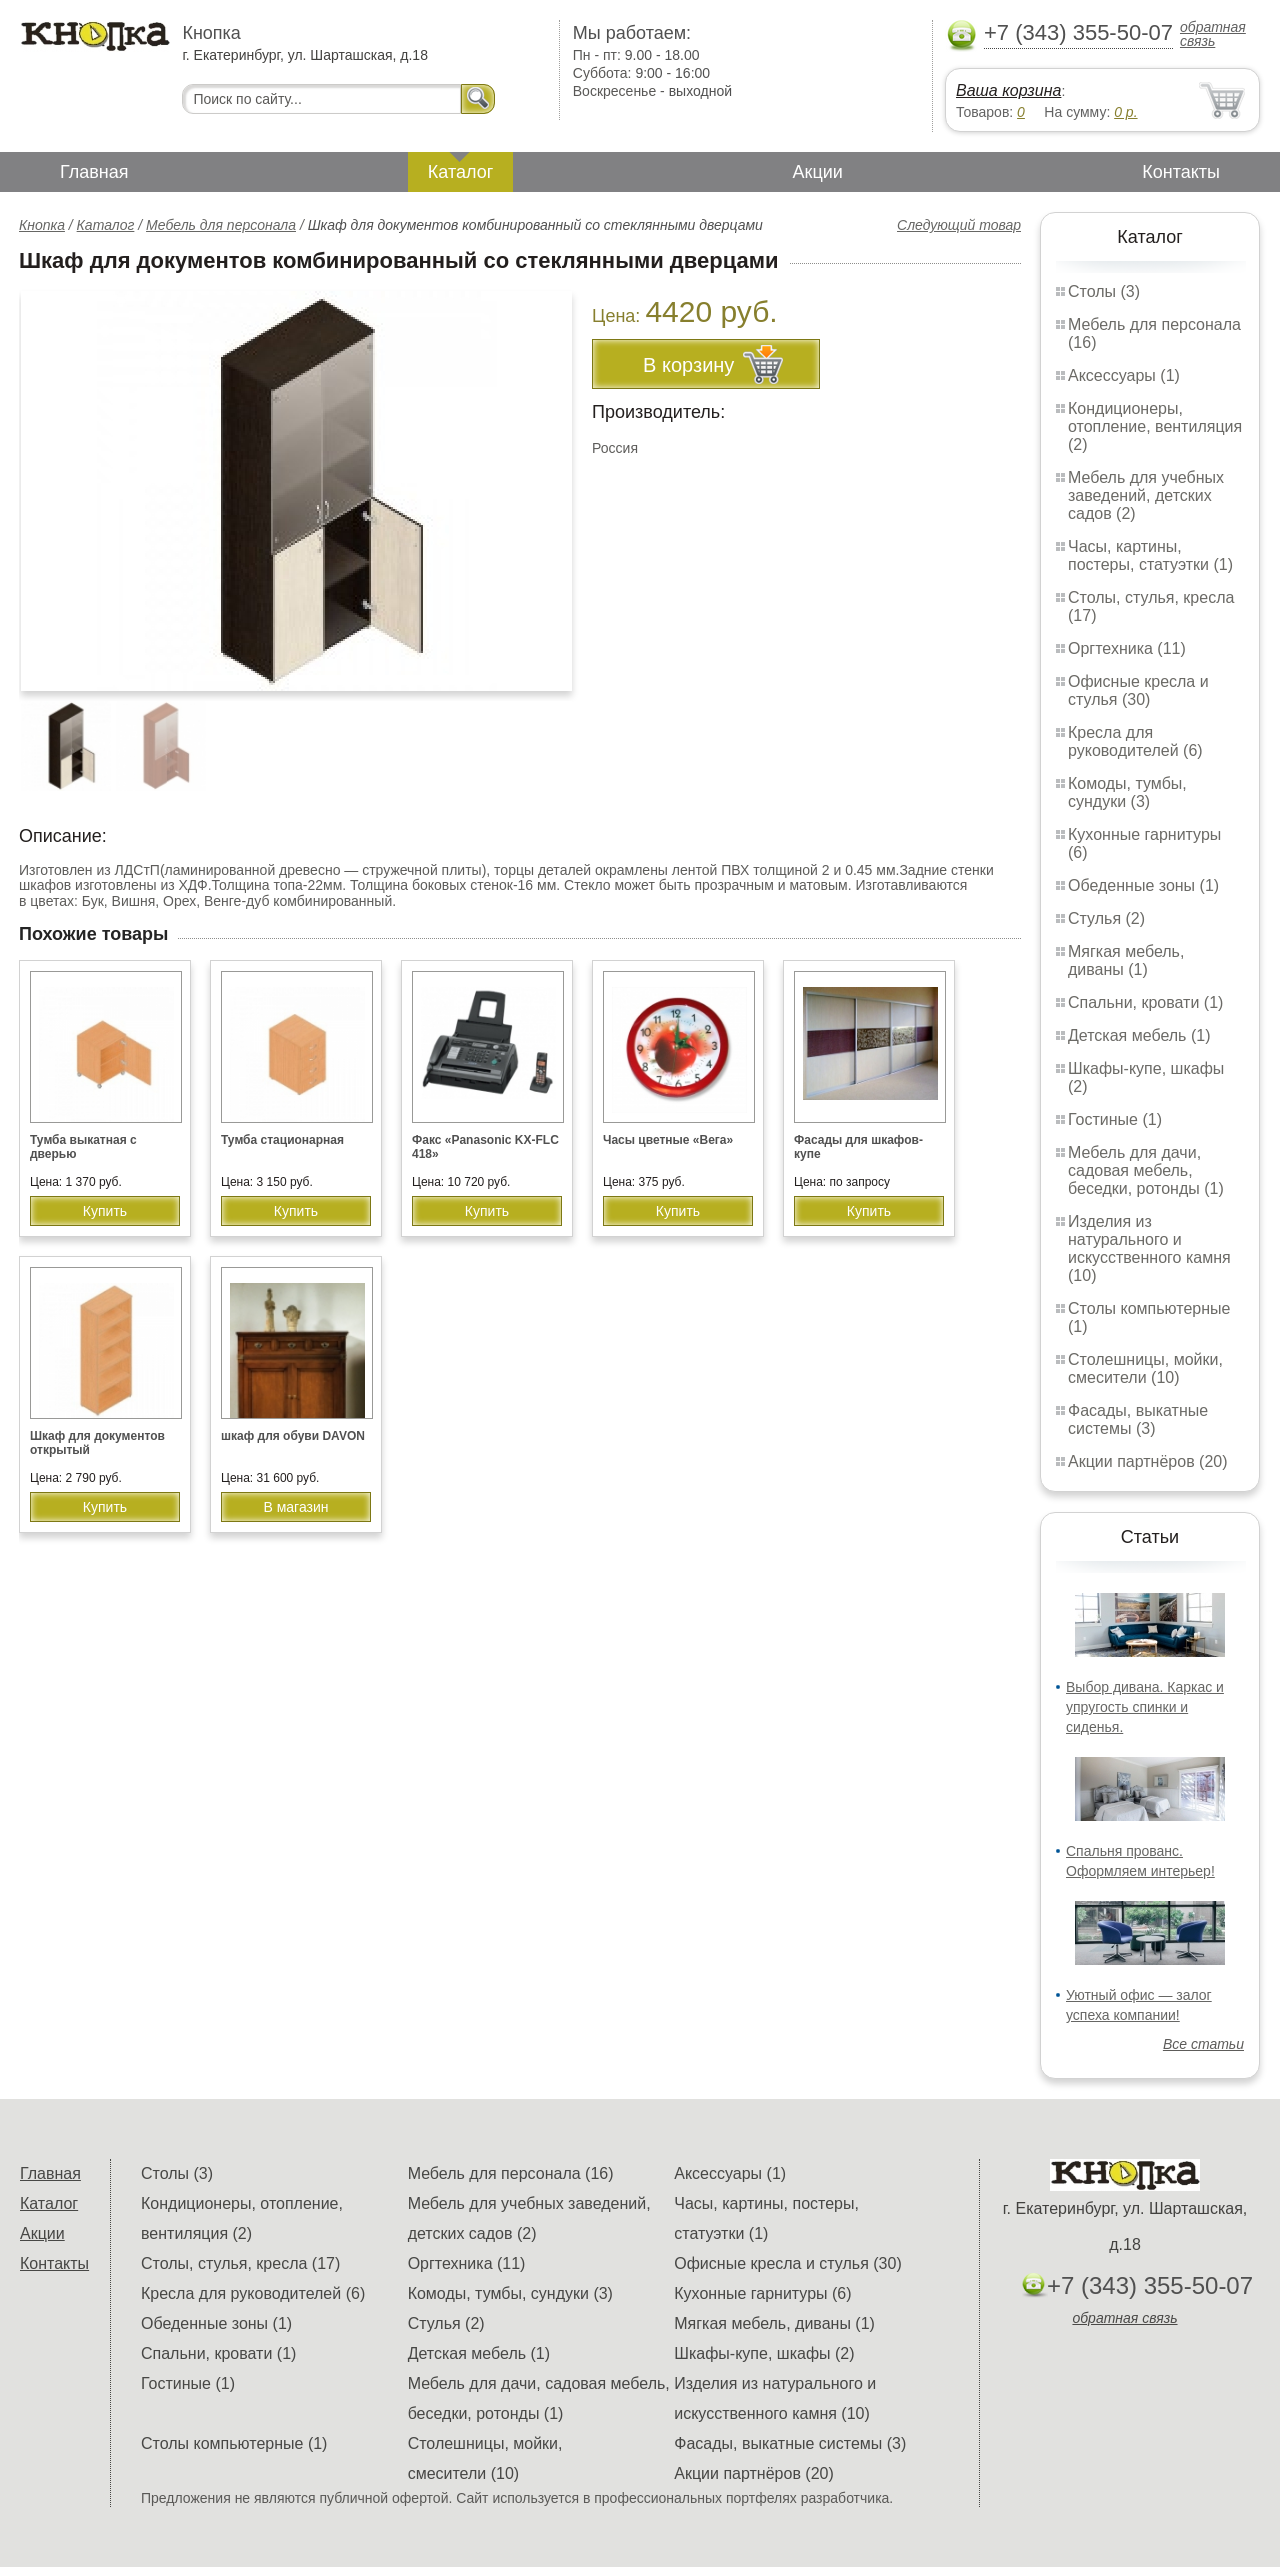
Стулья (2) (1106, 918)
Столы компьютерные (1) (234, 2443)
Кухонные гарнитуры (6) (762, 2293)
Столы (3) (1104, 291)
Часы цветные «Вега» (668, 1140)
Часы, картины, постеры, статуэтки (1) (1150, 555)
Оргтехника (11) (1127, 648)
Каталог (460, 172)
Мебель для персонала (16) (511, 2173)
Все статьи (1203, 2044)
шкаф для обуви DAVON (293, 1436)
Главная (94, 172)
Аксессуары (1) (1124, 375)
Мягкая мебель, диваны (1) (1126, 960)
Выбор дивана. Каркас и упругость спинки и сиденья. (1145, 1707)
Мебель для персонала (221, 225)
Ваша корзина (1008, 90)
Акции (818, 172)
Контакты (1181, 172)
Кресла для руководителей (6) (1135, 741)
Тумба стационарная (282, 1140)
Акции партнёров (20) (1148, 1461)
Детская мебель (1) (1139, 1035)
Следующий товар (959, 225)
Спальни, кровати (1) (1145, 1002)
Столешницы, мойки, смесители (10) (1145, 1368)
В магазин (295, 1507)
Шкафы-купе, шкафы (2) (764, 2353)
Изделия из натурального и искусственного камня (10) (1149, 1248)
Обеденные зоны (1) (1143, 885)
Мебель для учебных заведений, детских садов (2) (1146, 495)
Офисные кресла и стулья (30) (1138, 690)
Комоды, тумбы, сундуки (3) (1127, 792)
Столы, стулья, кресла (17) (240, 2263)
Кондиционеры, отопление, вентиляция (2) (1155, 426)
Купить (105, 1211)
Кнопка (42, 225)
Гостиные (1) (1115, 1119)
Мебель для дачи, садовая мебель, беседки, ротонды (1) (1146, 1170)
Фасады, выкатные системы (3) (1138, 1419)
